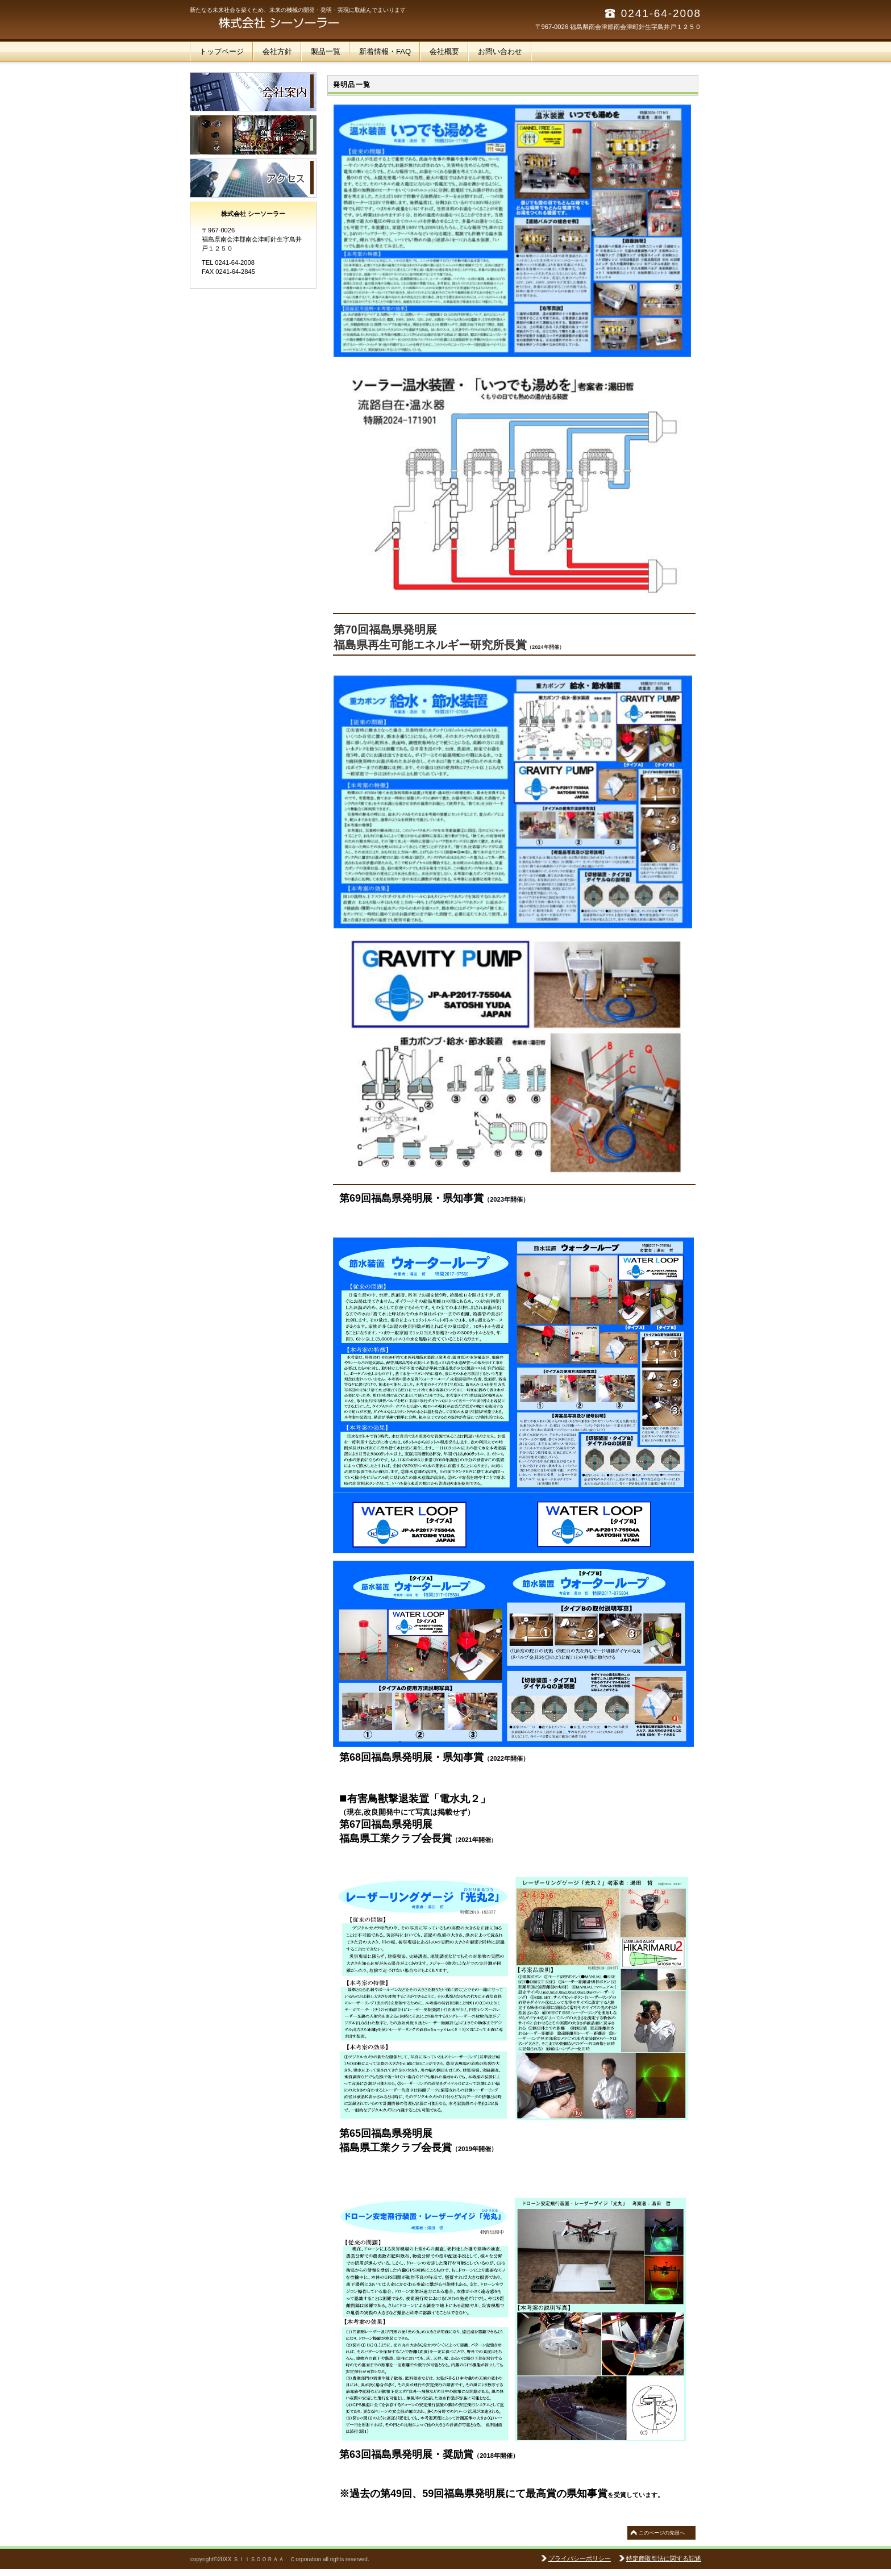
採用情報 (253, 135)
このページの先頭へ (662, 2533)
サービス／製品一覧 (253, 91)
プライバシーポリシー (579, 2558)
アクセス (253, 178)
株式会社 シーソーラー (303, 22)
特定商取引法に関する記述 (663, 2558)
